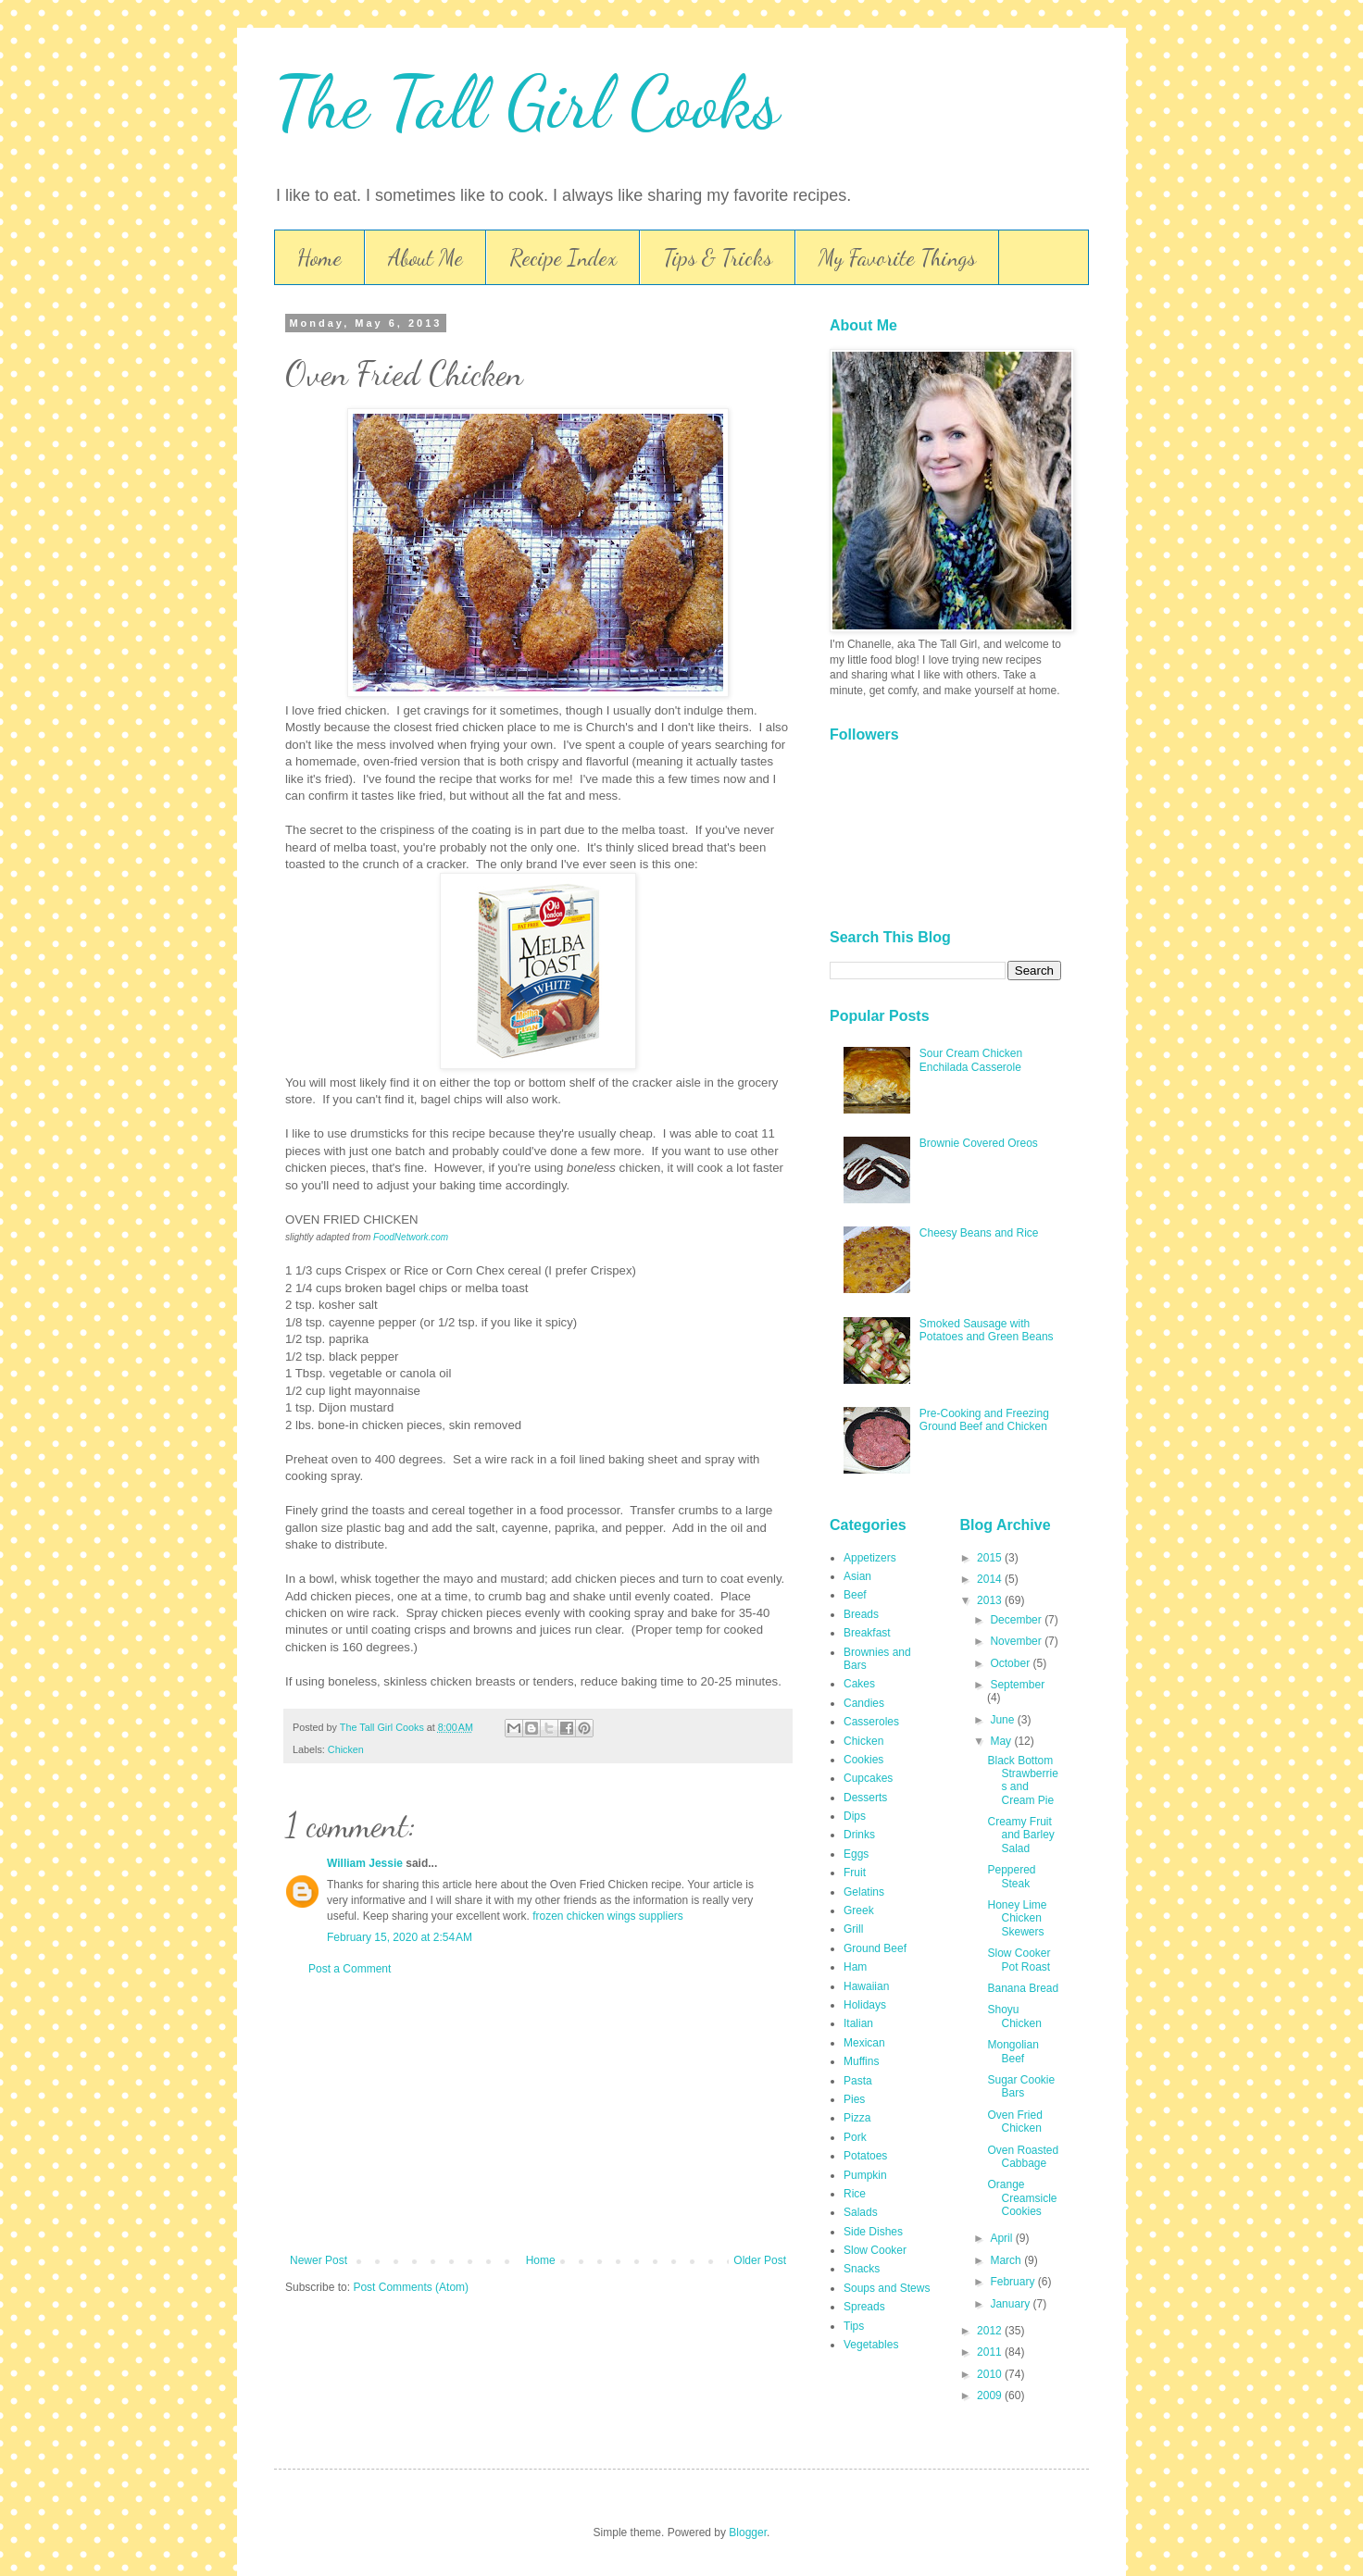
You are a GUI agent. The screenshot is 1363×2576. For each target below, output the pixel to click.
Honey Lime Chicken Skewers (1016, 1918)
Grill (853, 1929)
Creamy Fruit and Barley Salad (1020, 1835)
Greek (859, 1910)
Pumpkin (865, 2175)
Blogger (748, 2532)
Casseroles (871, 1721)
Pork (855, 2137)
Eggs (856, 1854)
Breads (861, 1614)
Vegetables (871, 2344)
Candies (864, 1703)
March (1007, 2260)
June (1003, 1719)
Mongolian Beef (1012, 2051)
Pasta (858, 2080)
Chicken (346, 1749)
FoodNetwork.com (410, 1237)
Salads (861, 2212)
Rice (855, 2193)
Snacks (862, 2268)
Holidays (865, 2004)
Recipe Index (563, 257)
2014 (991, 1579)
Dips (855, 1816)
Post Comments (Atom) (411, 2287)
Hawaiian (866, 1986)
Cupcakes (868, 1778)
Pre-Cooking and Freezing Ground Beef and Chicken (984, 1420)
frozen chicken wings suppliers (607, 1916)
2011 (991, 2352)
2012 (991, 2330)
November (1017, 1641)
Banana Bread (1022, 1988)
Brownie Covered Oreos (978, 1143)
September (1017, 1684)
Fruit (855, 1872)
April (1002, 2238)
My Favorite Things (897, 257)
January (1011, 2303)
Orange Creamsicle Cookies (1022, 2198)
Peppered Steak (1011, 1876)
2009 (991, 2395)
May (1002, 1741)
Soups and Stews (887, 2288)
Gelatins (864, 1891)
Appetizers (870, 1557)
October (1011, 1663)
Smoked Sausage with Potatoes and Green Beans (986, 1330)
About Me (425, 257)
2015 (991, 1557)
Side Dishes (873, 2231)
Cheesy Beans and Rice (979, 1232)
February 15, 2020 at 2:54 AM (399, 1937)
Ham (855, 1966)
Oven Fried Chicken (1014, 2121)
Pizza (857, 2117)
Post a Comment (349, 1968)
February (1013, 2281)
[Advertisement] (538, 2115)
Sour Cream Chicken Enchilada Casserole (970, 1060)
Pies (854, 2099)
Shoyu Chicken (1014, 2016)
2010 (991, 2374)
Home (319, 257)
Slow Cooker (875, 2250)
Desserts (865, 1797)
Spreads (864, 2306)
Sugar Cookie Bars (1021, 2086)
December (1017, 1619)
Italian (858, 2023)
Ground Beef (875, 1948)
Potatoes (865, 2155)
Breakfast (867, 1632)
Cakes (859, 1683)
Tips (854, 2326)
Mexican (864, 2042)
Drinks (859, 1834)
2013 (991, 1600)
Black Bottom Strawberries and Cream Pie (1022, 1780)
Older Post (759, 2260)
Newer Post (318, 2260)
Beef (855, 1594)
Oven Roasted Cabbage (1022, 2157)
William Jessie (365, 1863)
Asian (857, 1576)
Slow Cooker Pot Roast (1018, 1959)
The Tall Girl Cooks (527, 101)
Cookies (863, 1759)
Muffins (861, 2061)
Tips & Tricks (717, 257)
